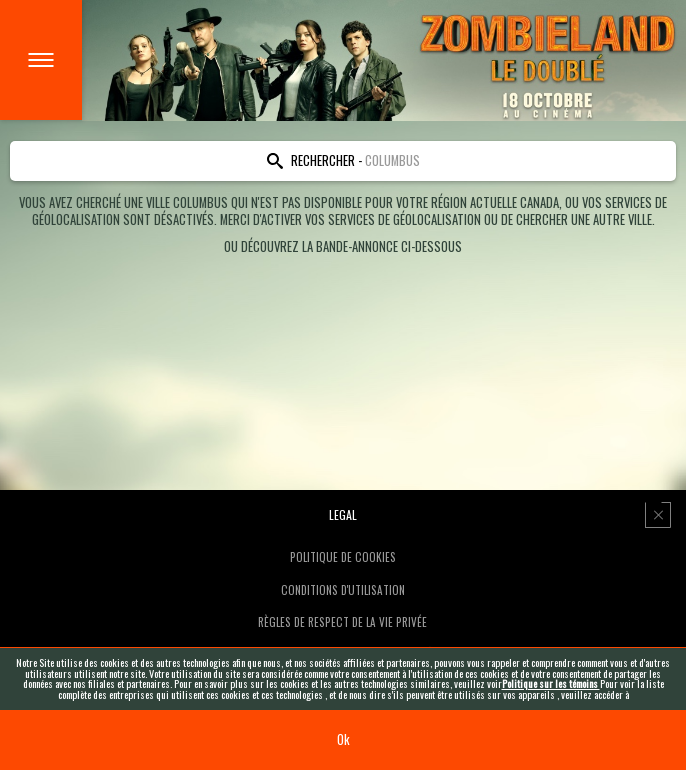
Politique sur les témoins (551, 683)
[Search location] (343, 161)
